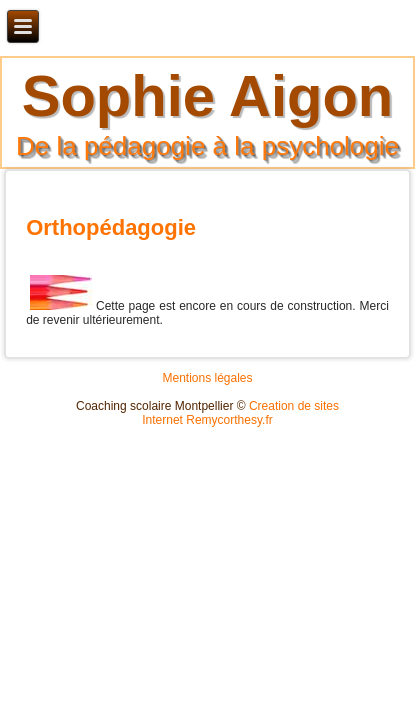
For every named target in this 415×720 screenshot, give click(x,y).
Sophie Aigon (208, 95)
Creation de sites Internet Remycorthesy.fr (240, 413)
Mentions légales (207, 378)
